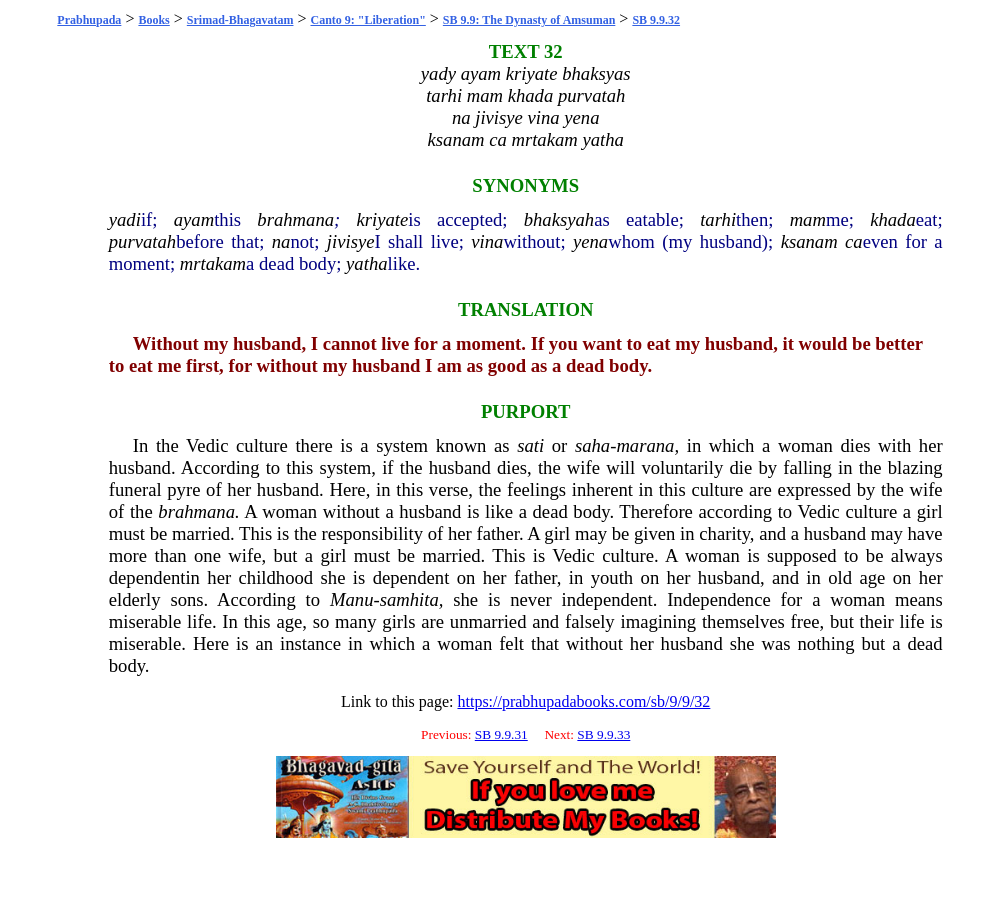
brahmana (295, 219)
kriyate (383, 219)
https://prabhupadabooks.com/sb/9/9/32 (583, 701)
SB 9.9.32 (656, 20)
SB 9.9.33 (603, 734)
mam (808, 219)
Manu (352, 599)
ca (854, 241)
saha (592, 445)
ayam (194, 219)
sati (530, 445)
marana (645, 445)
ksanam (809, 241)
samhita (409, 599)
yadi (125, 219)
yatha (366, 263)
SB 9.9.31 (501, 734)
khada (893, 219)
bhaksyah (559, 219)
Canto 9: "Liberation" (368, 20)
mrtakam (213, 263)
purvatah (142, 241)
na (281, 241)
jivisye (351, 241)
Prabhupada (89, 20)
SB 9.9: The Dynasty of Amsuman (529, 20)
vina (487, 241)
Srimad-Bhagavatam (240, 20)
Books (153, 20)
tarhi (718, 219)
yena (590, 241)
